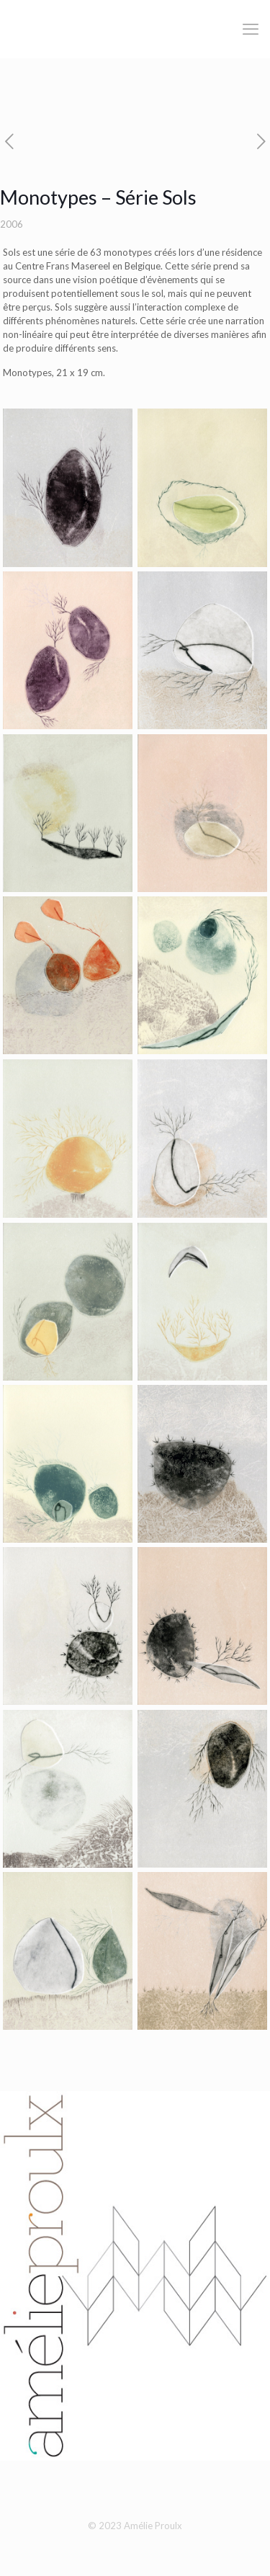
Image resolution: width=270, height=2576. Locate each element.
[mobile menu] (250, 29)
